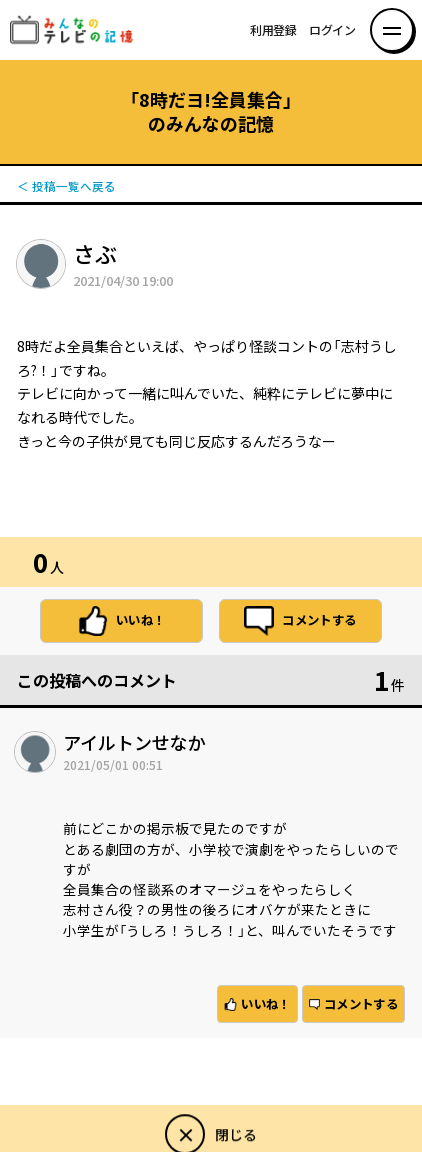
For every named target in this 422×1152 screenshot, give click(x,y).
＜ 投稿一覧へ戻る (66, 187)
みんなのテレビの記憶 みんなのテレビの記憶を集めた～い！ (77, 30)
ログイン (332, 30)
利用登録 (273, 30)
